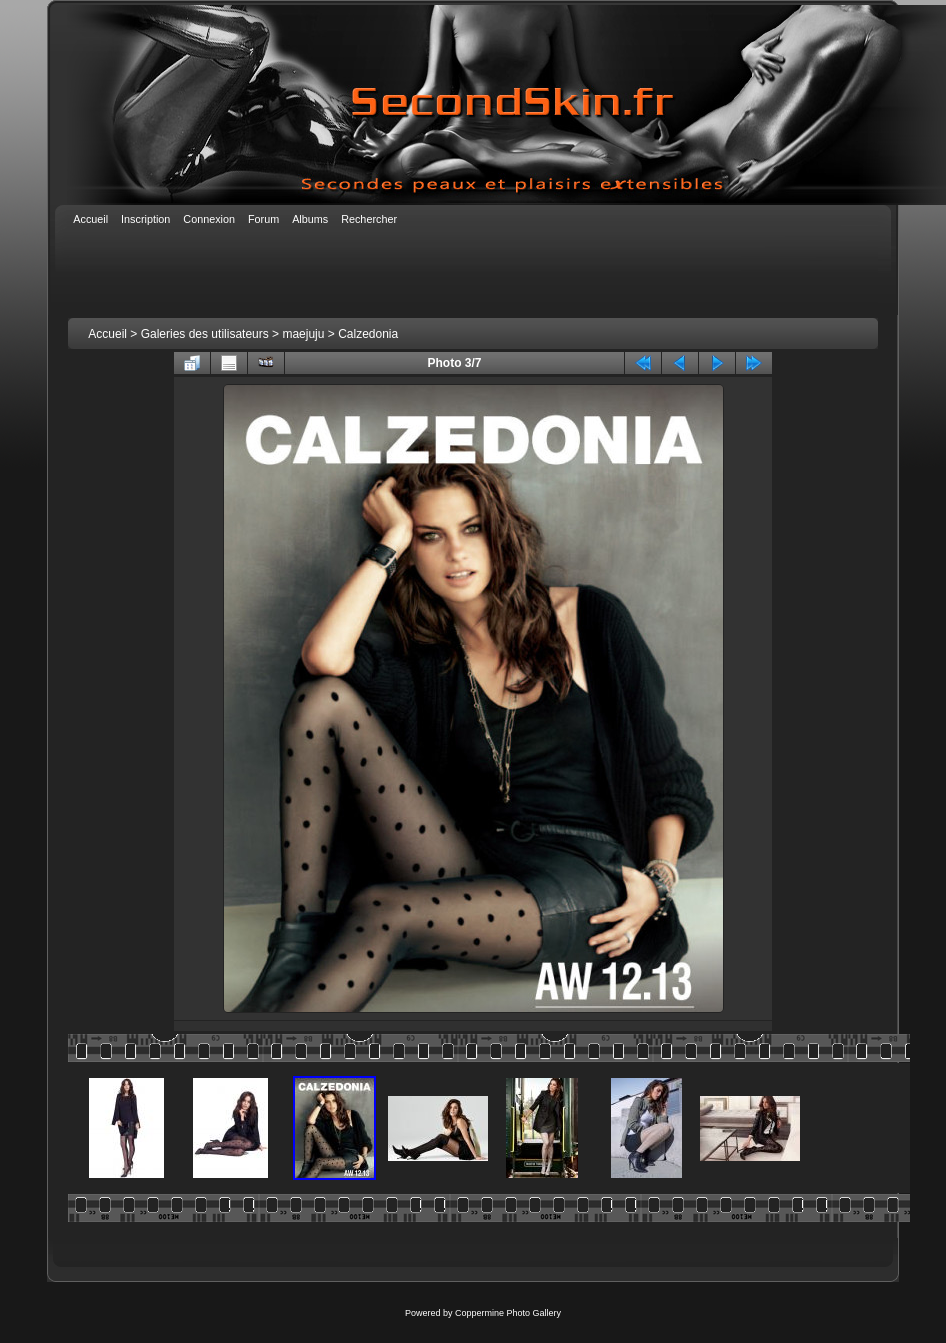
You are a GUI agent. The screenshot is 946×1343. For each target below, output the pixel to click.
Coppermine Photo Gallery (508, 1313)
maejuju (303, 334)
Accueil (107, 334)
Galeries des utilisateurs (205, 334)
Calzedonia (368, 334)
